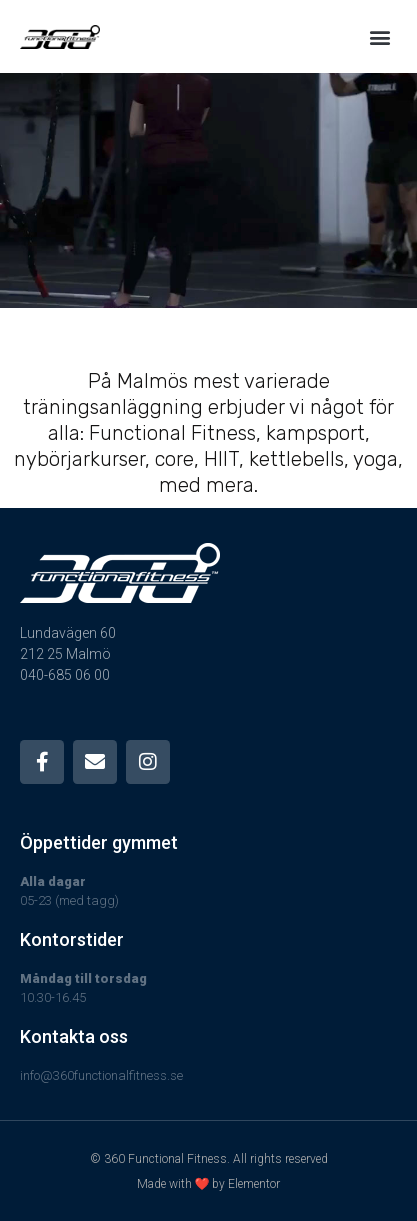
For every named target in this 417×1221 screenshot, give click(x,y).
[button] (380, 36)
